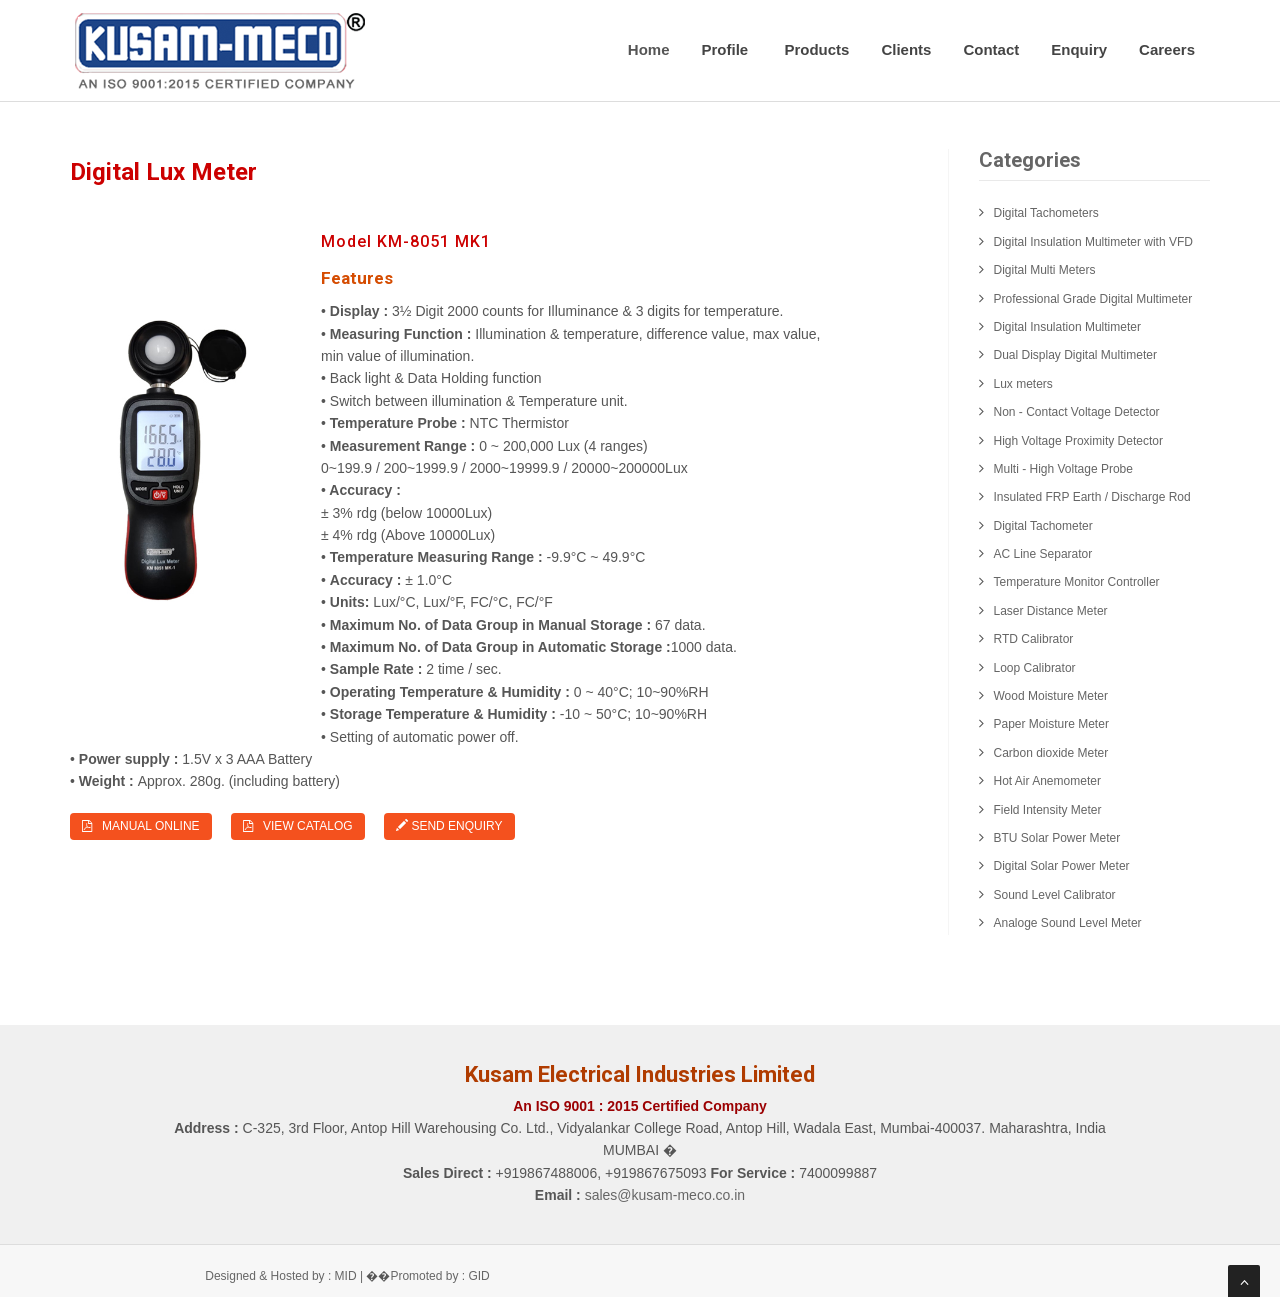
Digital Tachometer (1043, 526)
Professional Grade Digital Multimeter (1093, 299)
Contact (991, 49)
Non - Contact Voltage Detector (1077, 412)
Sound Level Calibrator (1055, 895)
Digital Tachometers (1046, 213)
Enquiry (1079, 49)
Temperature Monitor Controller (1077, 582)
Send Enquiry (449, 826)
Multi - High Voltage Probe (1063, 469)
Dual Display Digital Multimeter (1075, 355)
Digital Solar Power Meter (1062, 866)
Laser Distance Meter (1051, 611)
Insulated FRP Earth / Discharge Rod (1092, 497)
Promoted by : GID (439, 1276)
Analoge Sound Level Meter (1068, 923)
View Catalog (298, 826)
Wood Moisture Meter (1051, 696)
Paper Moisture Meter (1051, 724)
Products (816, 49)
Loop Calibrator (1035, 668)
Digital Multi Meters (1045, 270)
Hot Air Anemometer (1047, 781)
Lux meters (1023, 384)
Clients (906, 49)
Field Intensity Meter (1048, 810)
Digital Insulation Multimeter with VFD (1093, 242)
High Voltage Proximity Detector (1078, 441)
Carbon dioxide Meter (1051, 753)
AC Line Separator (1043, 554)
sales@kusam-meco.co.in (665, 1195)
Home (649, 49)
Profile (727, 49)
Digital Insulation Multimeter (1067, 327)
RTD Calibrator (1034, 639)
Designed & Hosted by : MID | (285, 1276)
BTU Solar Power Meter (1057, 838)
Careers (1167, 49)
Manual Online (141, 826)
